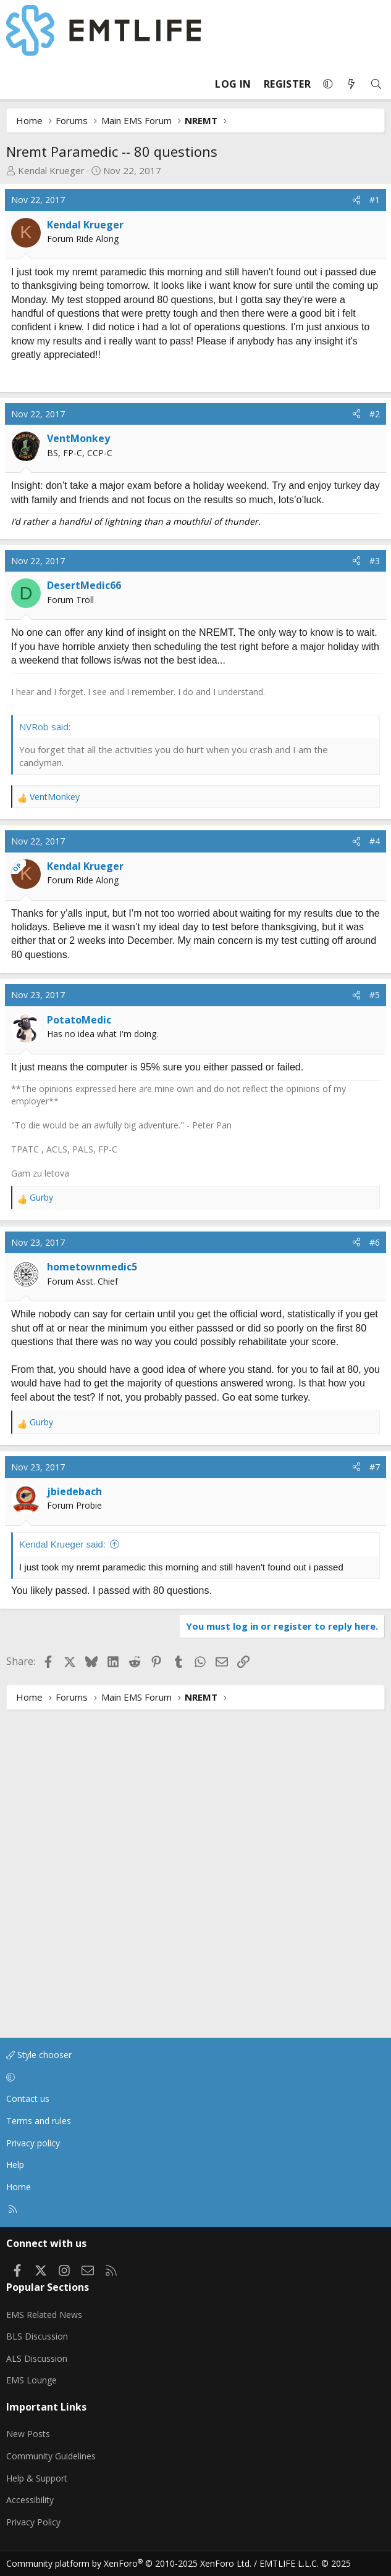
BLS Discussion (37, 2336)
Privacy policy (33, 2143)
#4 (374, 1156)
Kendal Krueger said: (62, 1859)
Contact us (27, 2098)
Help (15, 2164)
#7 (374, 1782)
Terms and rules (38, 2121)
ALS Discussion (36, 2358)
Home (18, 2187)
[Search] (376, 84)
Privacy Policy (33, 2522)
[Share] (356, 200)
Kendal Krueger (51, 170)
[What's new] (351, 84)
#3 (374, 718)
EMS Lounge (31, 2380)
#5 (374, 1310)
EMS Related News (44, 2314)
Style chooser (39, 2055)
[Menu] (16, 84)
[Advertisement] (110, 452)
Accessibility (30, 2500)
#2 (374, 571)
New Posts (28, 2434)
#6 (374, 1557)
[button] (328, 84)
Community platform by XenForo (128, 2563)
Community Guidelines (51, 2456)
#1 (374, 200)
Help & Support (36, 2478)
